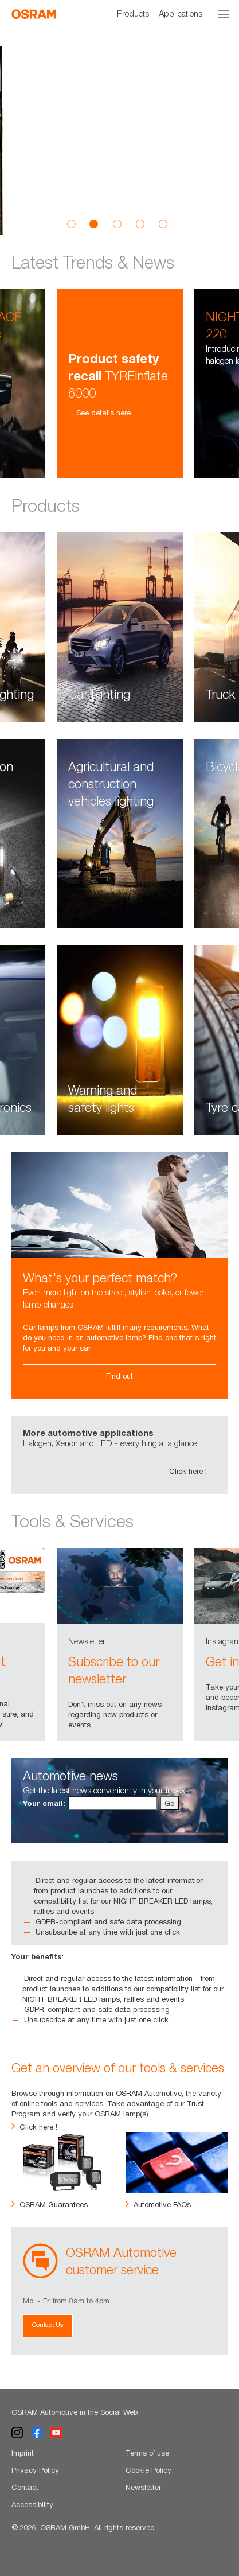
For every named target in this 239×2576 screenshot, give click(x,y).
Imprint (22, 2452)
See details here (99, 412)
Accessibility (32, 2504)
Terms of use (147, 2452)
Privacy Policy (35, 2469)
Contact (24, 2487)
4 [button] (139, 223)
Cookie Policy (148, 2469)
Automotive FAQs (158, 2204)
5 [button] (162, 223)
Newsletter (143, 2487)
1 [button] (71, 223)
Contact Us (48, 2324)
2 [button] (94, 223)
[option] (119, 140)
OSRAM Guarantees (49, 2204)
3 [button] (117, 223)
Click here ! (188, 1471)
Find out (119, 1375)
